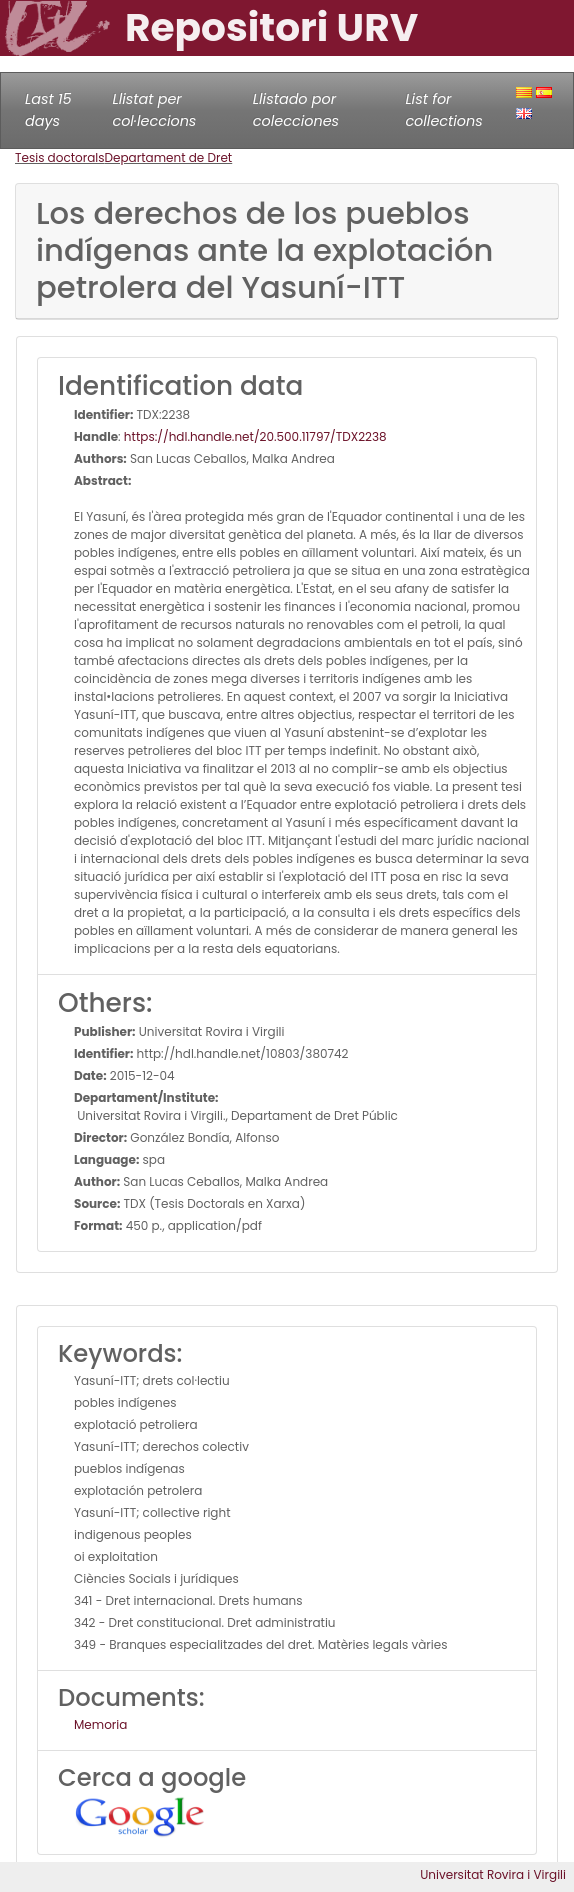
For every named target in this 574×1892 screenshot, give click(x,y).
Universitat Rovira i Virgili (493, 1874)
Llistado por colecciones (296, 110)
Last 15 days (48, 110)
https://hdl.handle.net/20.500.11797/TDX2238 (255, 436)
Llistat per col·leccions (154, 110)
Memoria (100, 1724)
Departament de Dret (169, 157)
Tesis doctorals (60, 157)
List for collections (443, 110)
